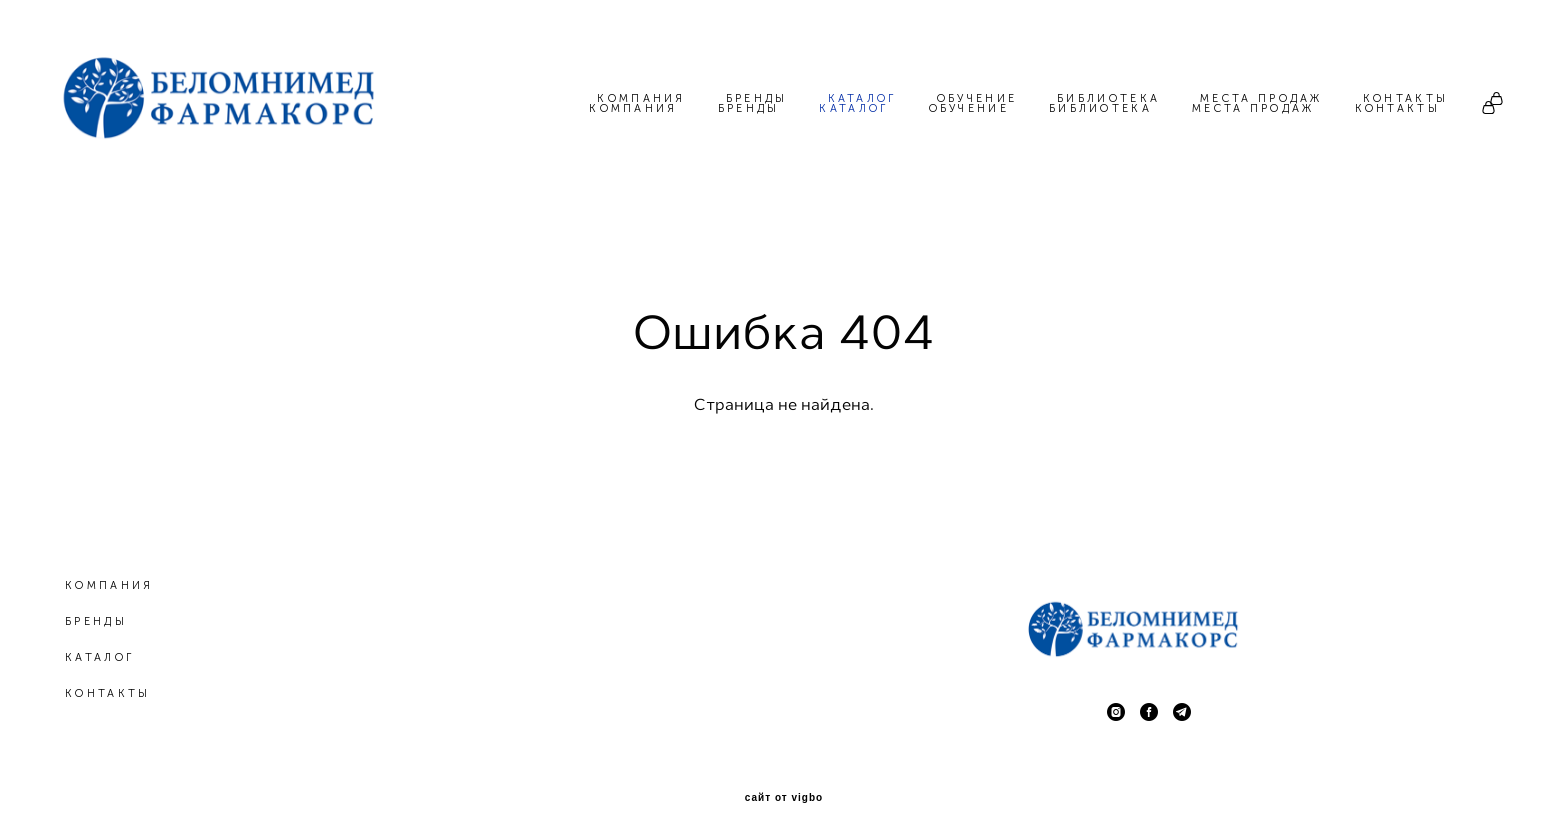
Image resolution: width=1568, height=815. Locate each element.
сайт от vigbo (784, 768)
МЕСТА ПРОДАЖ (1253, 108)
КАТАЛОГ (853, 108)
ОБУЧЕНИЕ (969, 108)
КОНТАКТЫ (1397, 108)
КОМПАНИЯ (633, 108)
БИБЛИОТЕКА (1100, 108)
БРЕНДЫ (749, 108)
